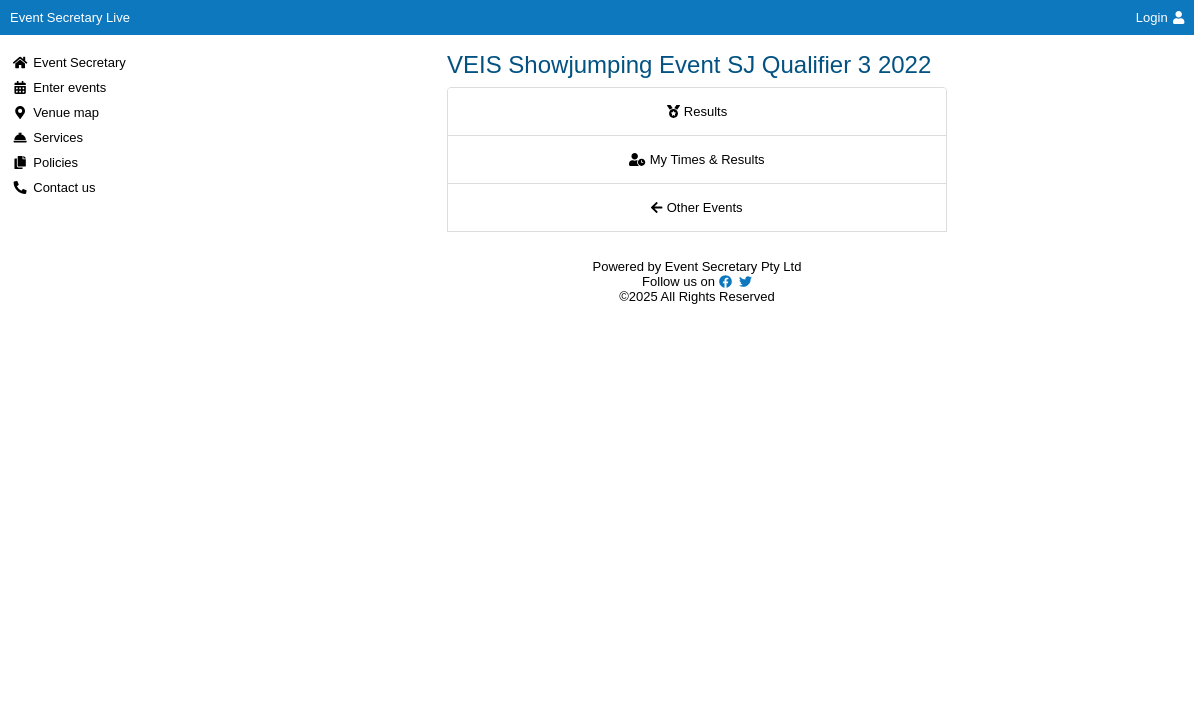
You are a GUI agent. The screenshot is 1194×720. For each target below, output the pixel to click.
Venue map (55, 112)
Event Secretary (69, 62)
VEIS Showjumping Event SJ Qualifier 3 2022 (689, 64)
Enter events (59, 87)
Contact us (53, 187)
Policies (45, 162)
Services (47, 137)
